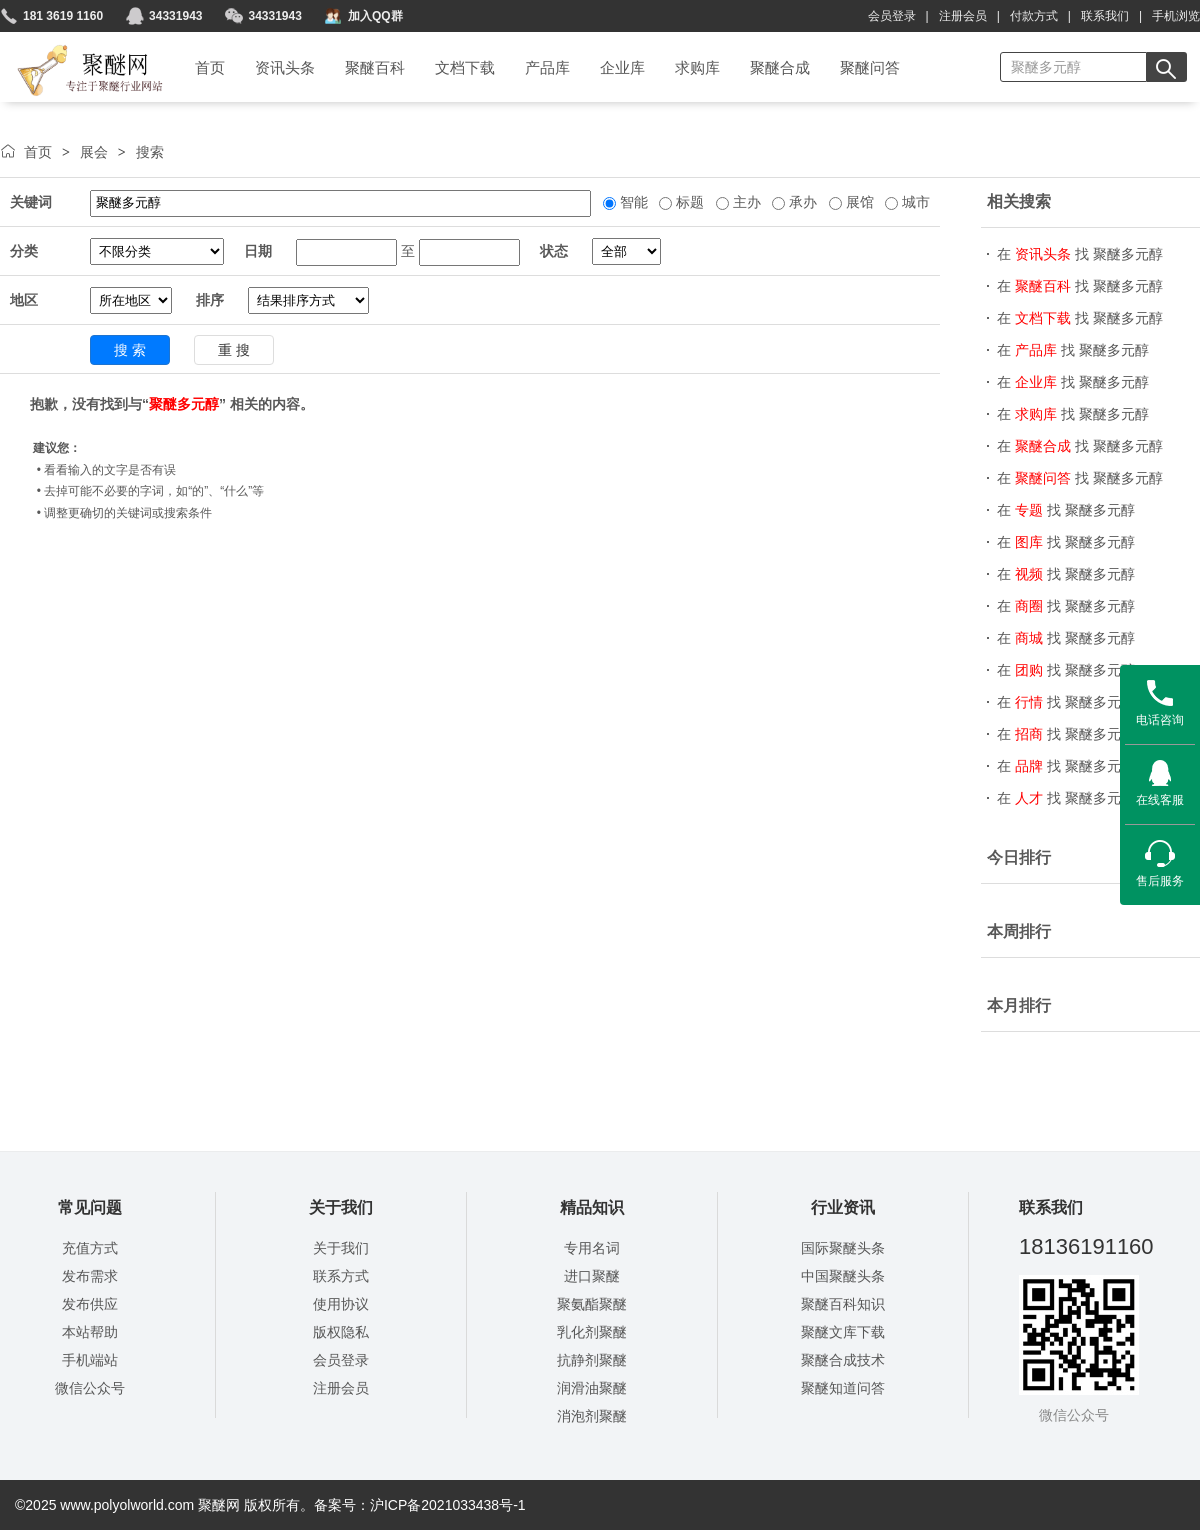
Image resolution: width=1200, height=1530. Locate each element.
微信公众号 (90, 1388)
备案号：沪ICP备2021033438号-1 (420, 1505)
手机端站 (90, 1360)
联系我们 (1105, 16)
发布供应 (90, 1304)
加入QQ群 (375, 16)
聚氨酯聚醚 (592, 1304)
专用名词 (592, 1248)
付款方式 (1034, 16)
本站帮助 (90, 1332)
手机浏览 (1176, 16)
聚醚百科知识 (843, 1304)
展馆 (858, 202)
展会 (94, 152)
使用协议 (341, 1304)
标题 (688, 202)
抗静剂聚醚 (592, 1360)
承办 (801, 202)
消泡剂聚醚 (592, 1416)
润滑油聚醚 (592, 1388)
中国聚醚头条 (843, 1276)
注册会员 (963, 16)
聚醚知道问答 (843, 1388)
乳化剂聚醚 (592, 1332)
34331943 (175, 16)
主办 (745, 202)
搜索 (150, 152)
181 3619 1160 (63, 16)
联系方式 (341, 1276)
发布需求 (90, 1276)
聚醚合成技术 (843, 1360)
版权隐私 (341, 1332)
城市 (914, 202)
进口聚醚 (592, 1276)
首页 (38, 152)
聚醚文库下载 (843, 1332)
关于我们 (341, 1248)
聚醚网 (73, 47)
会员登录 (892, 16)
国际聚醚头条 (843, 1248)
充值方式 (90, 1248)
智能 (632, 202)
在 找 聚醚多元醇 (1080, 254)
